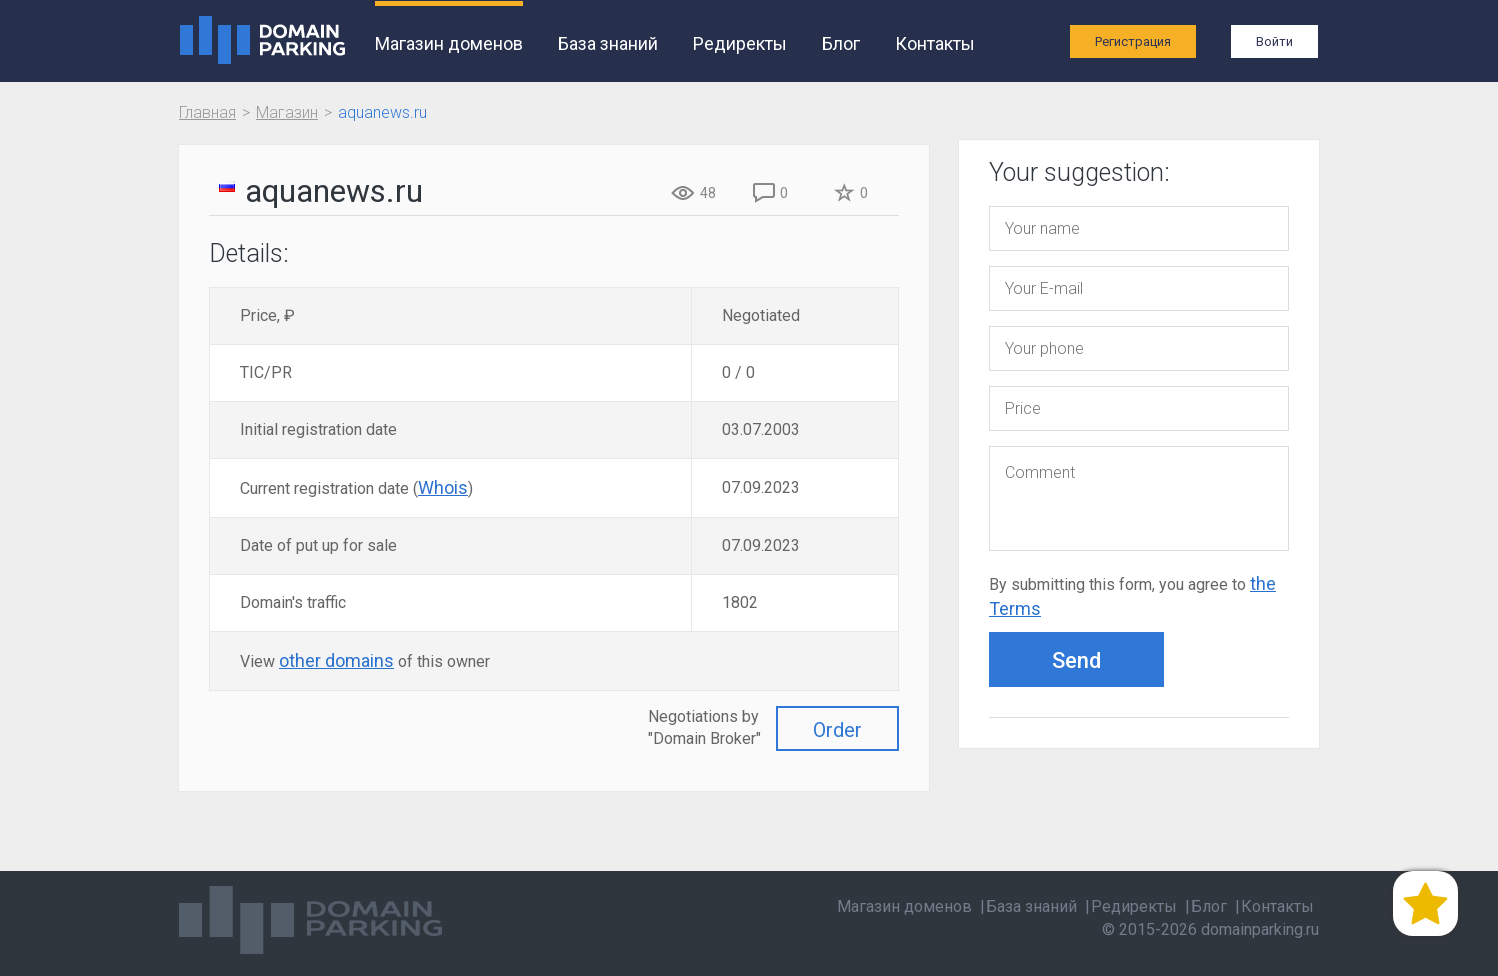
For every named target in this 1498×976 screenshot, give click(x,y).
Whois (443, 487)
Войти (1274, 41)
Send (1076, 660)
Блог (841, 43)
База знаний (608, 43)
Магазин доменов (449, 43)
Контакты (935, 43)
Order (837, 730)
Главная (207, 112)
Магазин (287, 112)
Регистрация (1133, 41)
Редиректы (740, 43)
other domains (336, 660)
